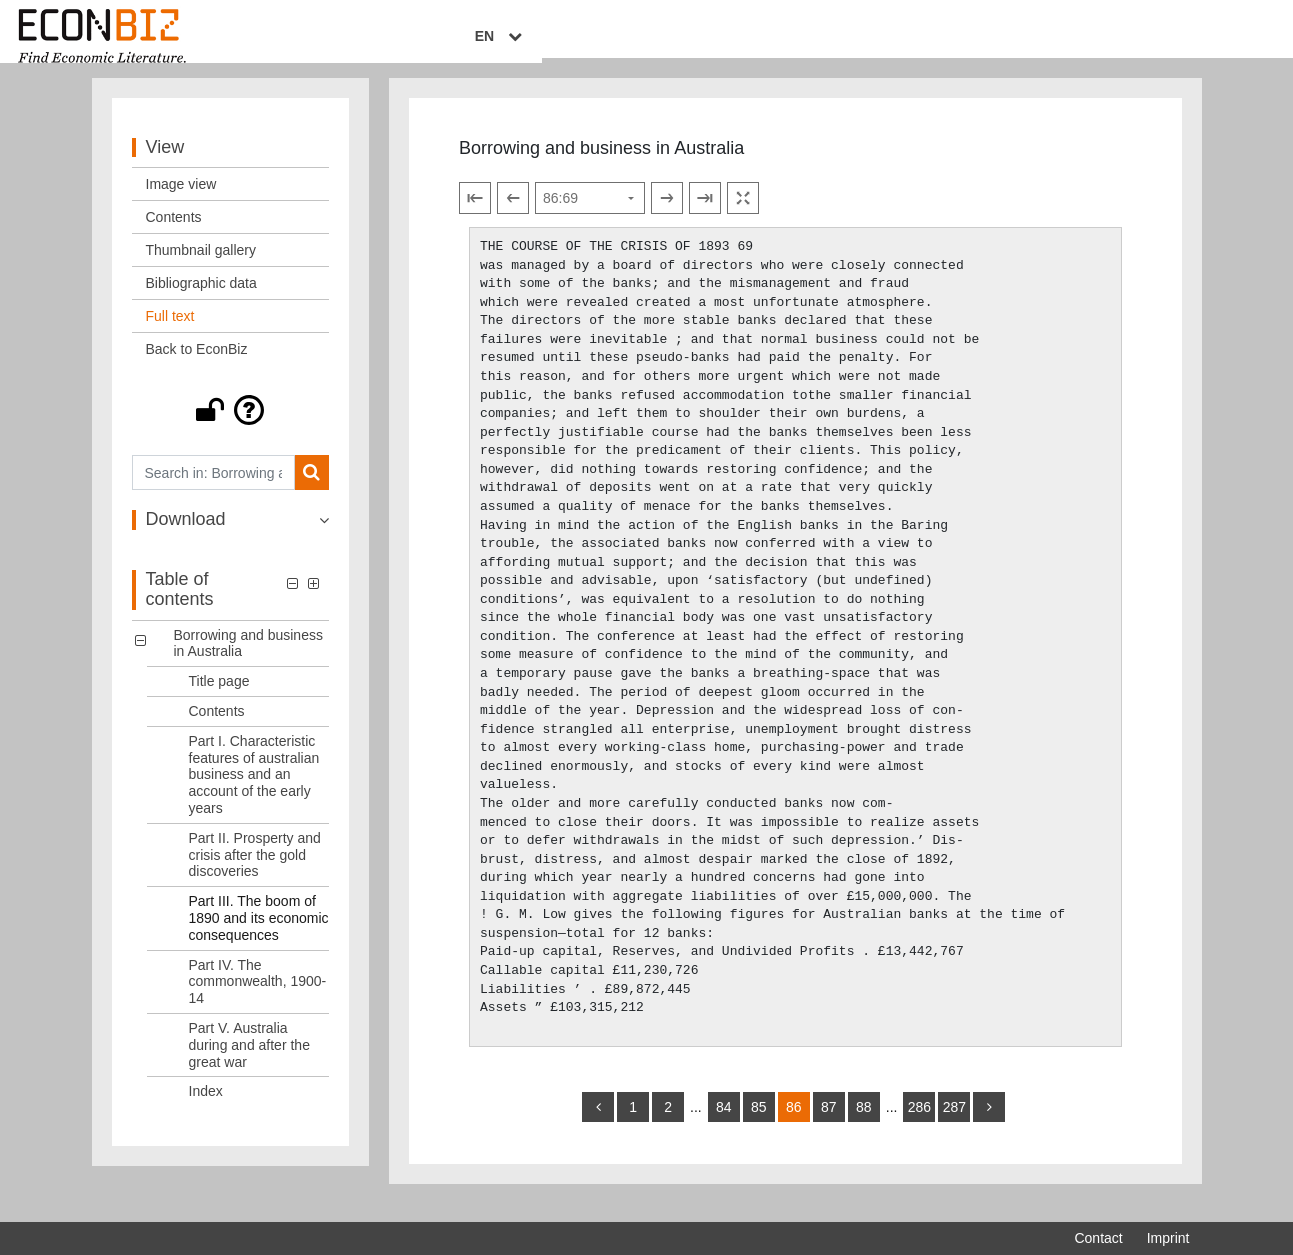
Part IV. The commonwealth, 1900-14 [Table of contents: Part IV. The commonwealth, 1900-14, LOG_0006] (258, 999)
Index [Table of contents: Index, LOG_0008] (206, 1109)
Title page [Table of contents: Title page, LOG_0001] (219, 699)
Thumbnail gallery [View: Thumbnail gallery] (201, 268)
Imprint (1168, 1238)
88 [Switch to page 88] (864, 1125)
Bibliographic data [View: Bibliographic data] (201, 301)
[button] (231, 428)
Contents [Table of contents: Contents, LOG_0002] (217, 729)
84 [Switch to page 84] (724, 1125)
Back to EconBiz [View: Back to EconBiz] (197, 367)
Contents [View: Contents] (174, 235)
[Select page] (590, 216)
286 (919, 1125)
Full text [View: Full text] (170, 334)
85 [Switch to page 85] (759, 1125)
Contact (1098, 1238)
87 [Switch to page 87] (829, 1125)
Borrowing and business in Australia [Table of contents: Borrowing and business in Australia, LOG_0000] (248, 660)
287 (954, 1125)
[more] (989, 1125)
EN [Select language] (1175, 37)
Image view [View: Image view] (181, 202)
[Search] (311, 490)
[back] (598, 1125)
